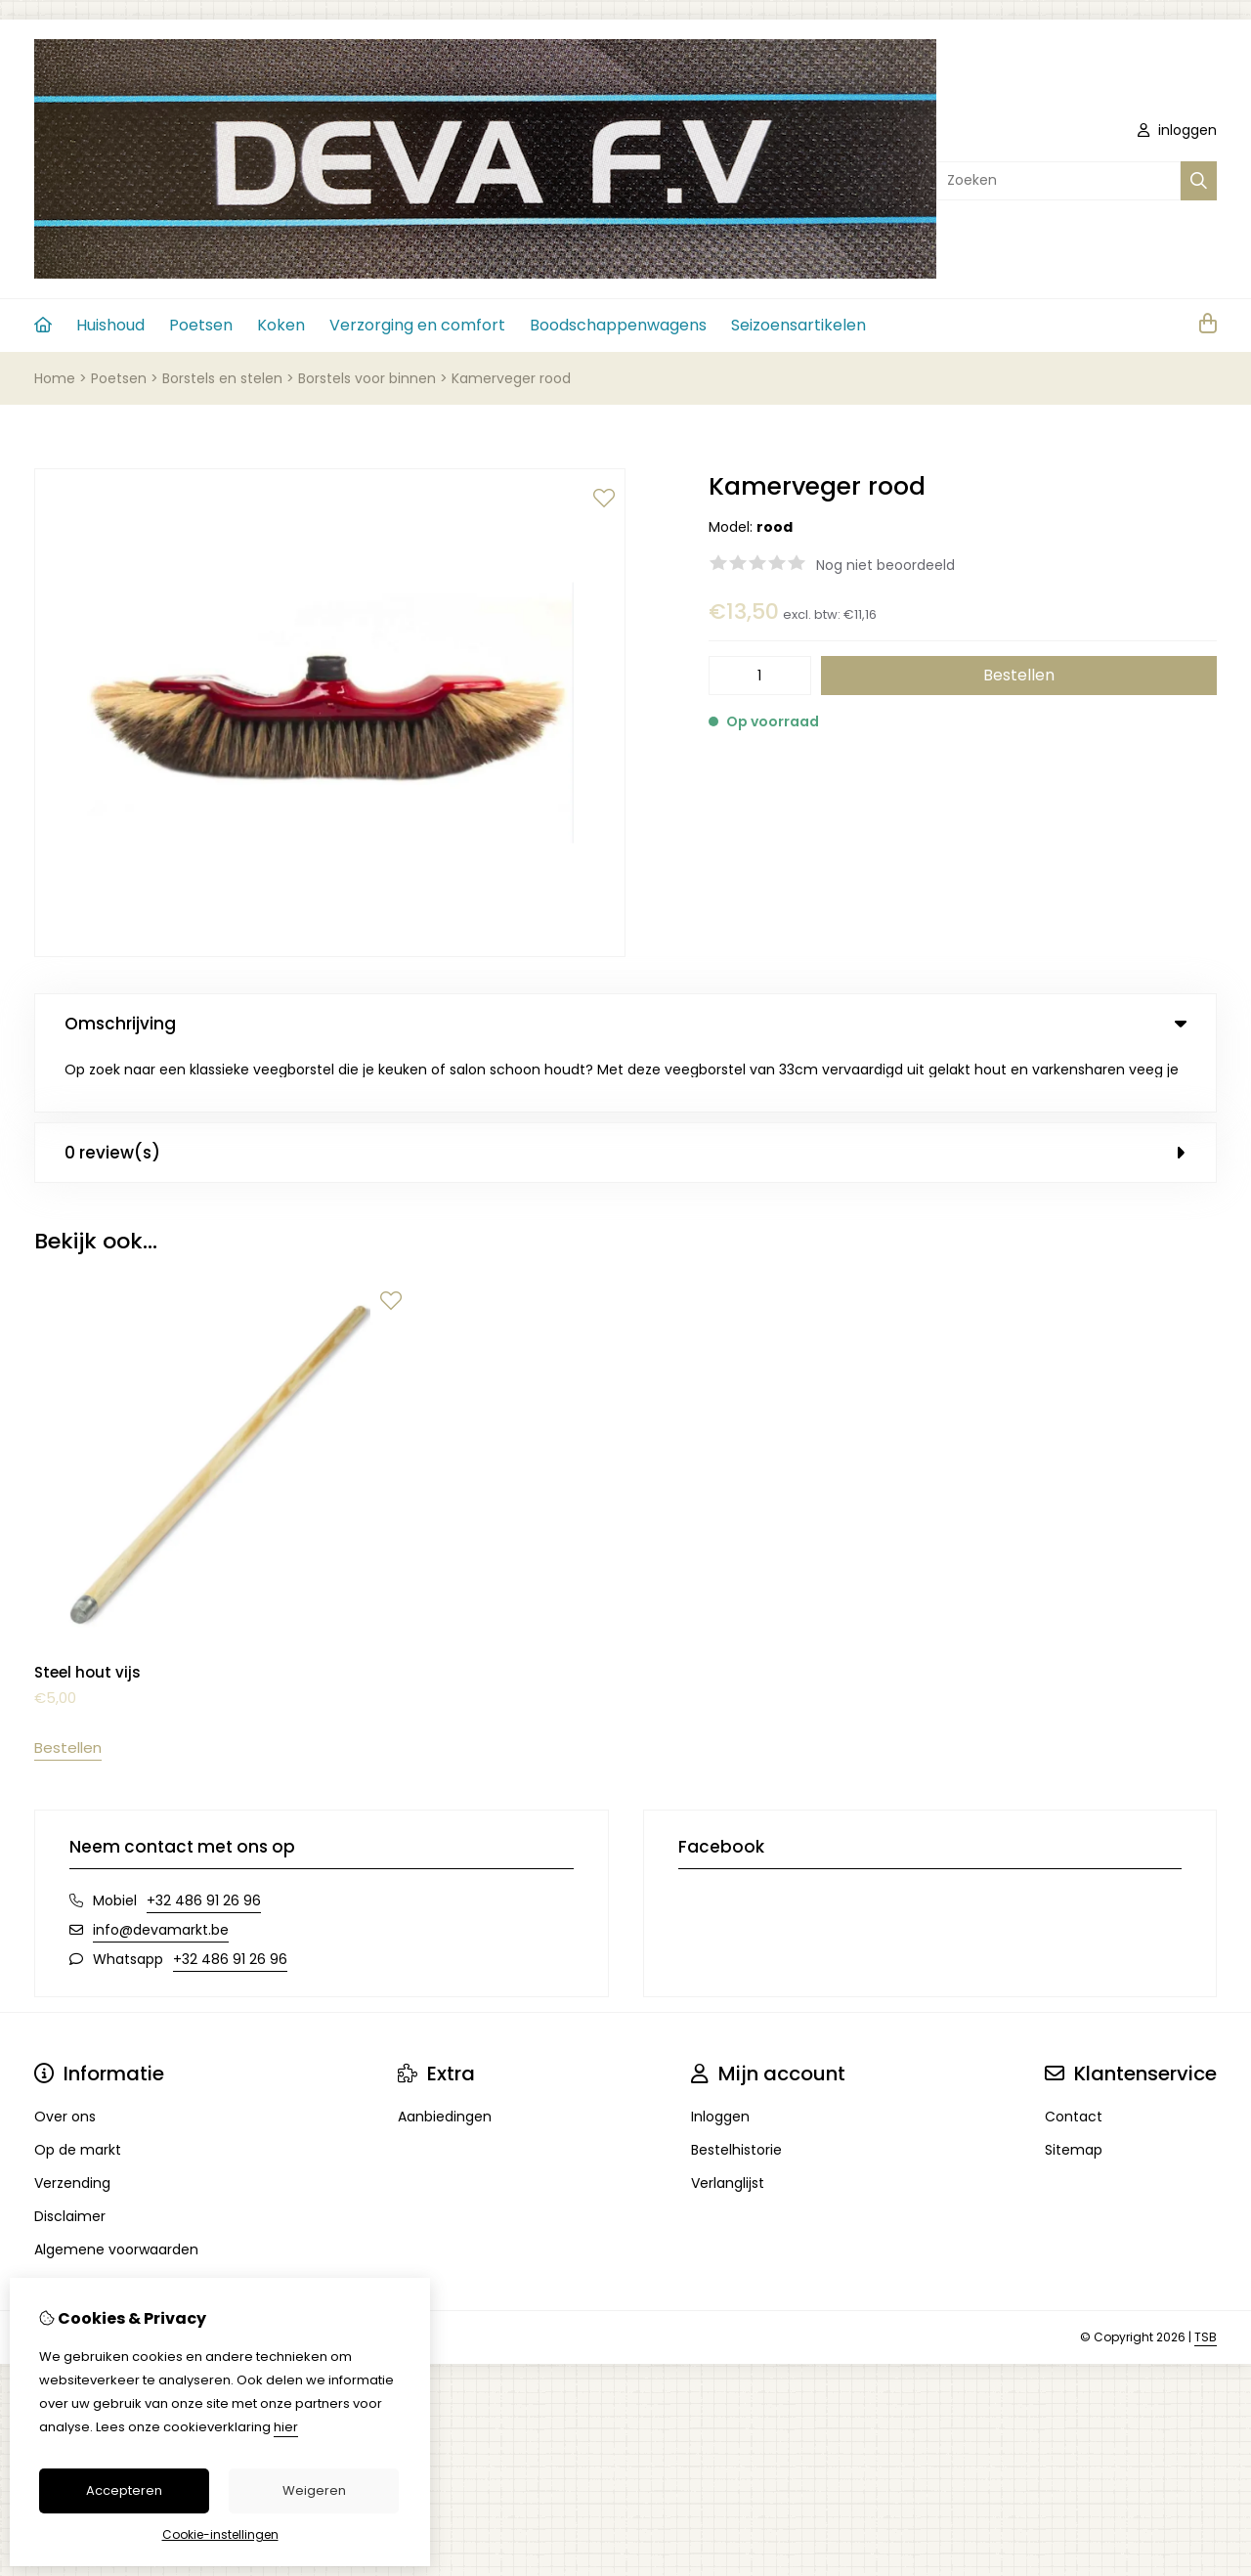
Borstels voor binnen (367, 378)
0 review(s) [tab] (625, 1094)
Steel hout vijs (87, 1614)
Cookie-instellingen (220, 2534)
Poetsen (201, 325)
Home (54, 378)
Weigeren (314, 2490)
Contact (1073, 2059)
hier (286, 2427)
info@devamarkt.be (161, 1872)
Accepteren (124, 2490)
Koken (281, 325)
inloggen (1177, 130)
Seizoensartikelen (798, 325)
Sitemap (1073, 2092)
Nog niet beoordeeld (885, 565)
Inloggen (720, 2059)
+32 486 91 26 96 (204, 1843)
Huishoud (110, 325)
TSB (1205, 2279)
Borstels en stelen (222, 378)
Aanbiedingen (445, 2059)
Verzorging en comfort (417, 325)
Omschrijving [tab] (625, 1023)
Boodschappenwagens (618, 325)
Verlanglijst (727, 2125)
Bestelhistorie (736, 2092)
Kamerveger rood (511, 378)
